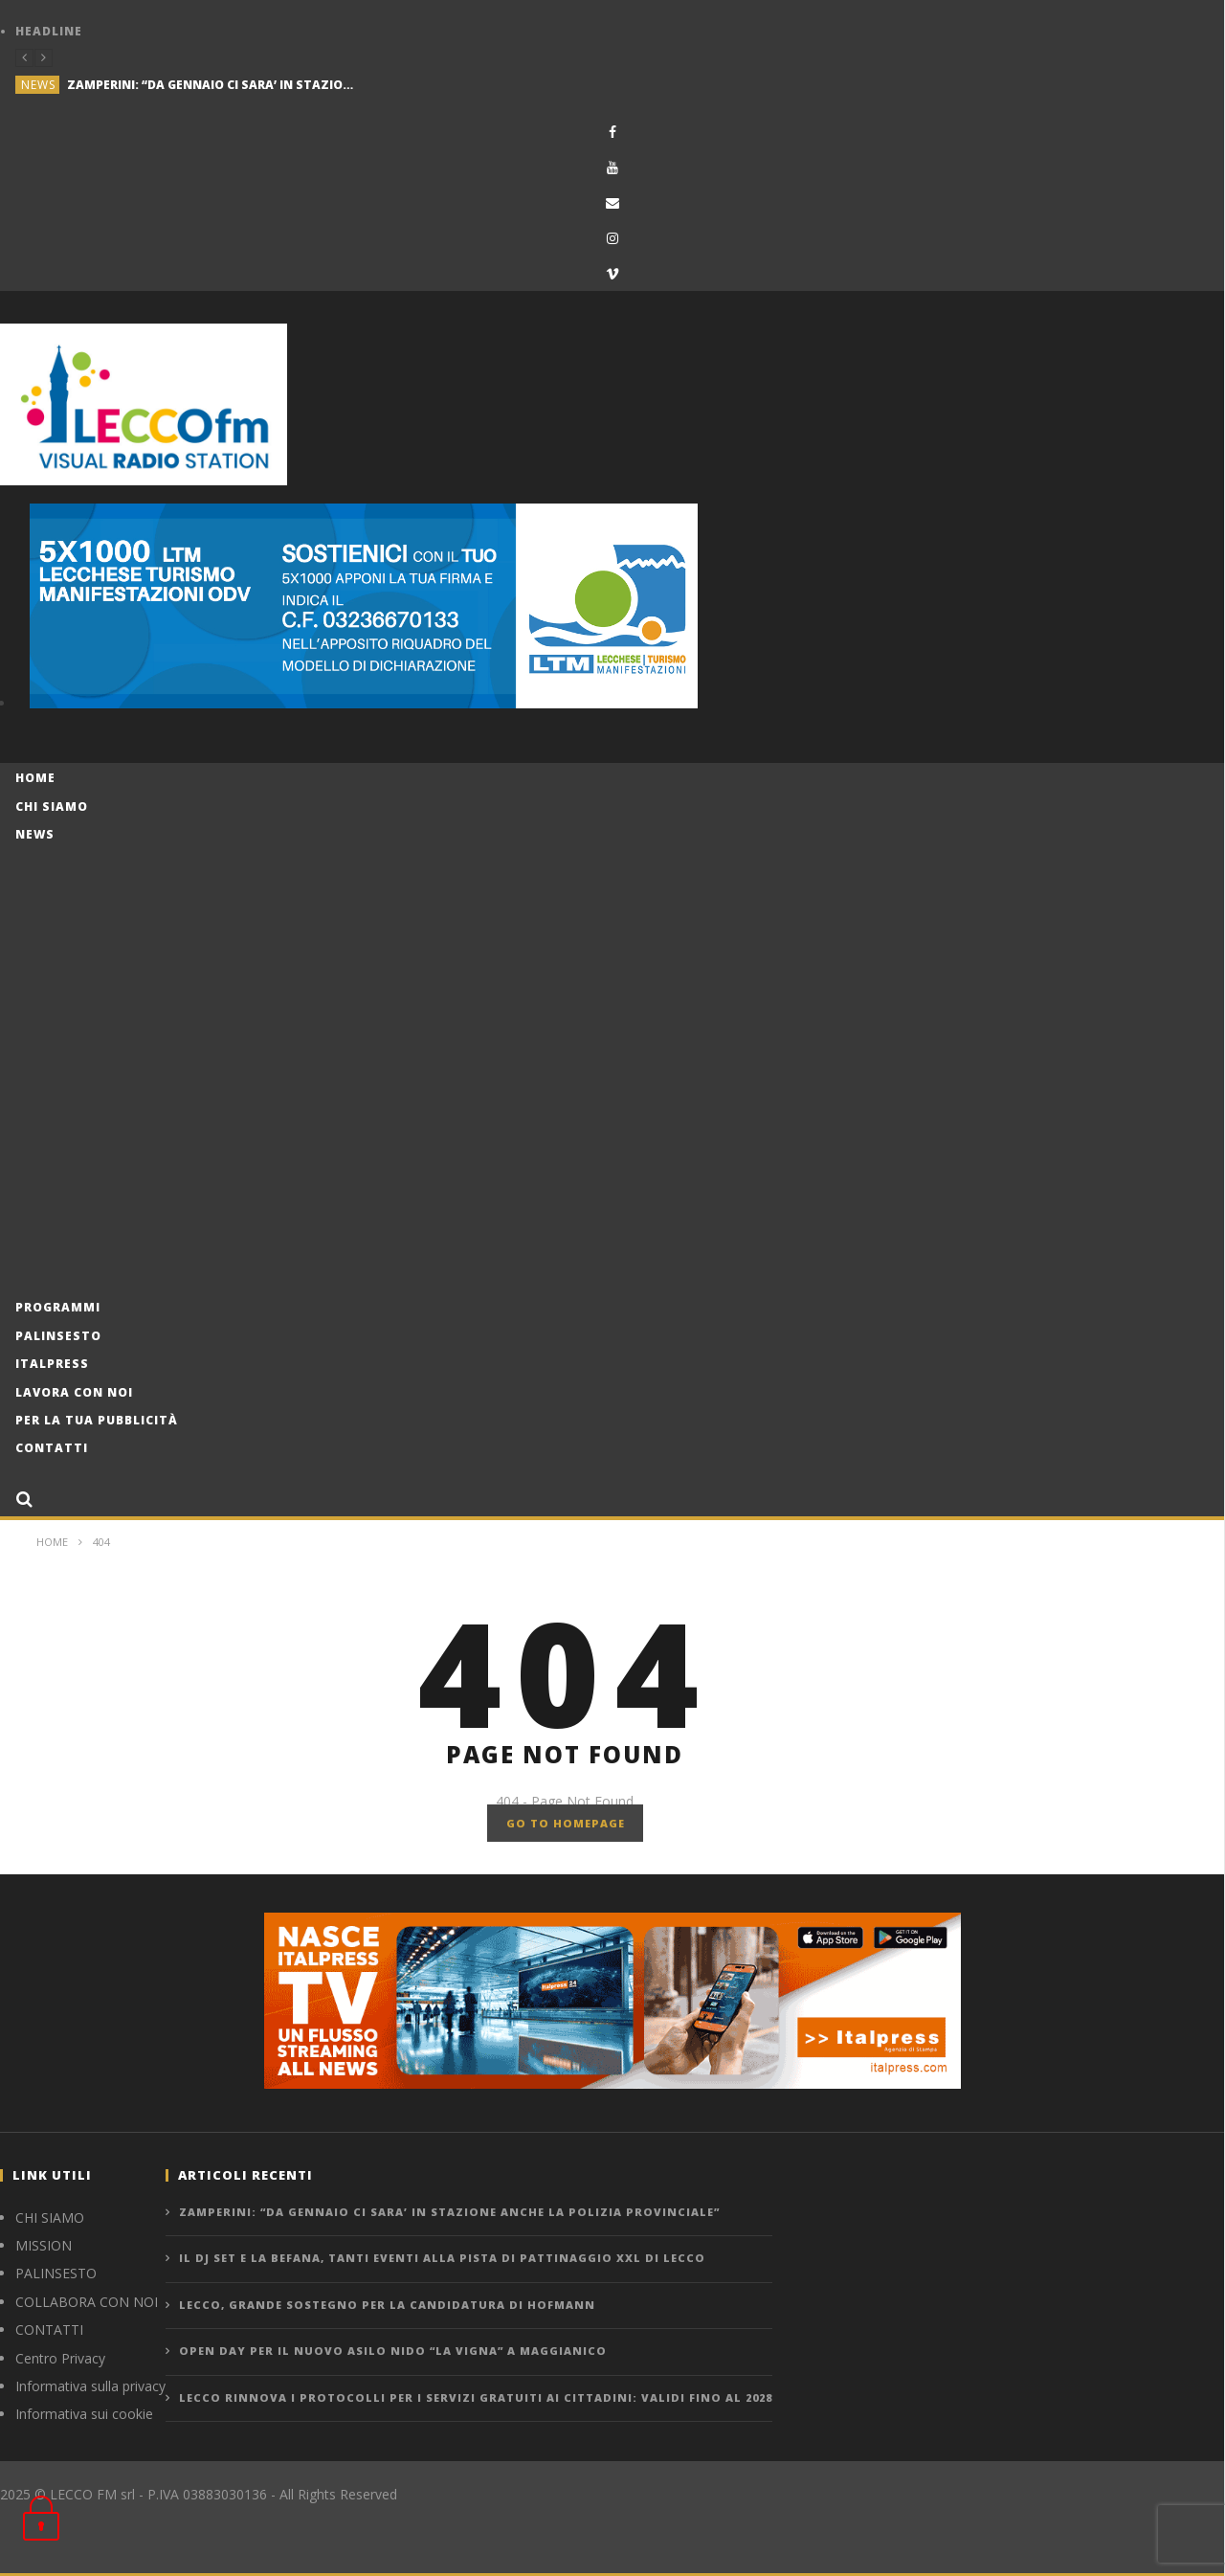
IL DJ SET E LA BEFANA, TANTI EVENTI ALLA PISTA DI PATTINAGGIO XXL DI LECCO (442, 2258)
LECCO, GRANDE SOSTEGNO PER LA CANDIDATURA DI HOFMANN (387, 2304)
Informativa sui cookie (84, 2414)
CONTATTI (49, 2329)
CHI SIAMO (49, 2217)
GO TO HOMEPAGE (565, 1823)
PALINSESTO (56, 2273)
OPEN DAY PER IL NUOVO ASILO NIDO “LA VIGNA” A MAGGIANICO (393, 2350)
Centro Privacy (60, 2358)
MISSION (43, 2245)
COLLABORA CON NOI (86, 2302)
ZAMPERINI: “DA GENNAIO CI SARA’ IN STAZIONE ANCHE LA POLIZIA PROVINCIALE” (210, 85)
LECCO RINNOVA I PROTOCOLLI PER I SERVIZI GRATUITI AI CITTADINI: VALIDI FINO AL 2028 (475, 2397)
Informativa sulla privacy (90, 2386)
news (38, 85)
